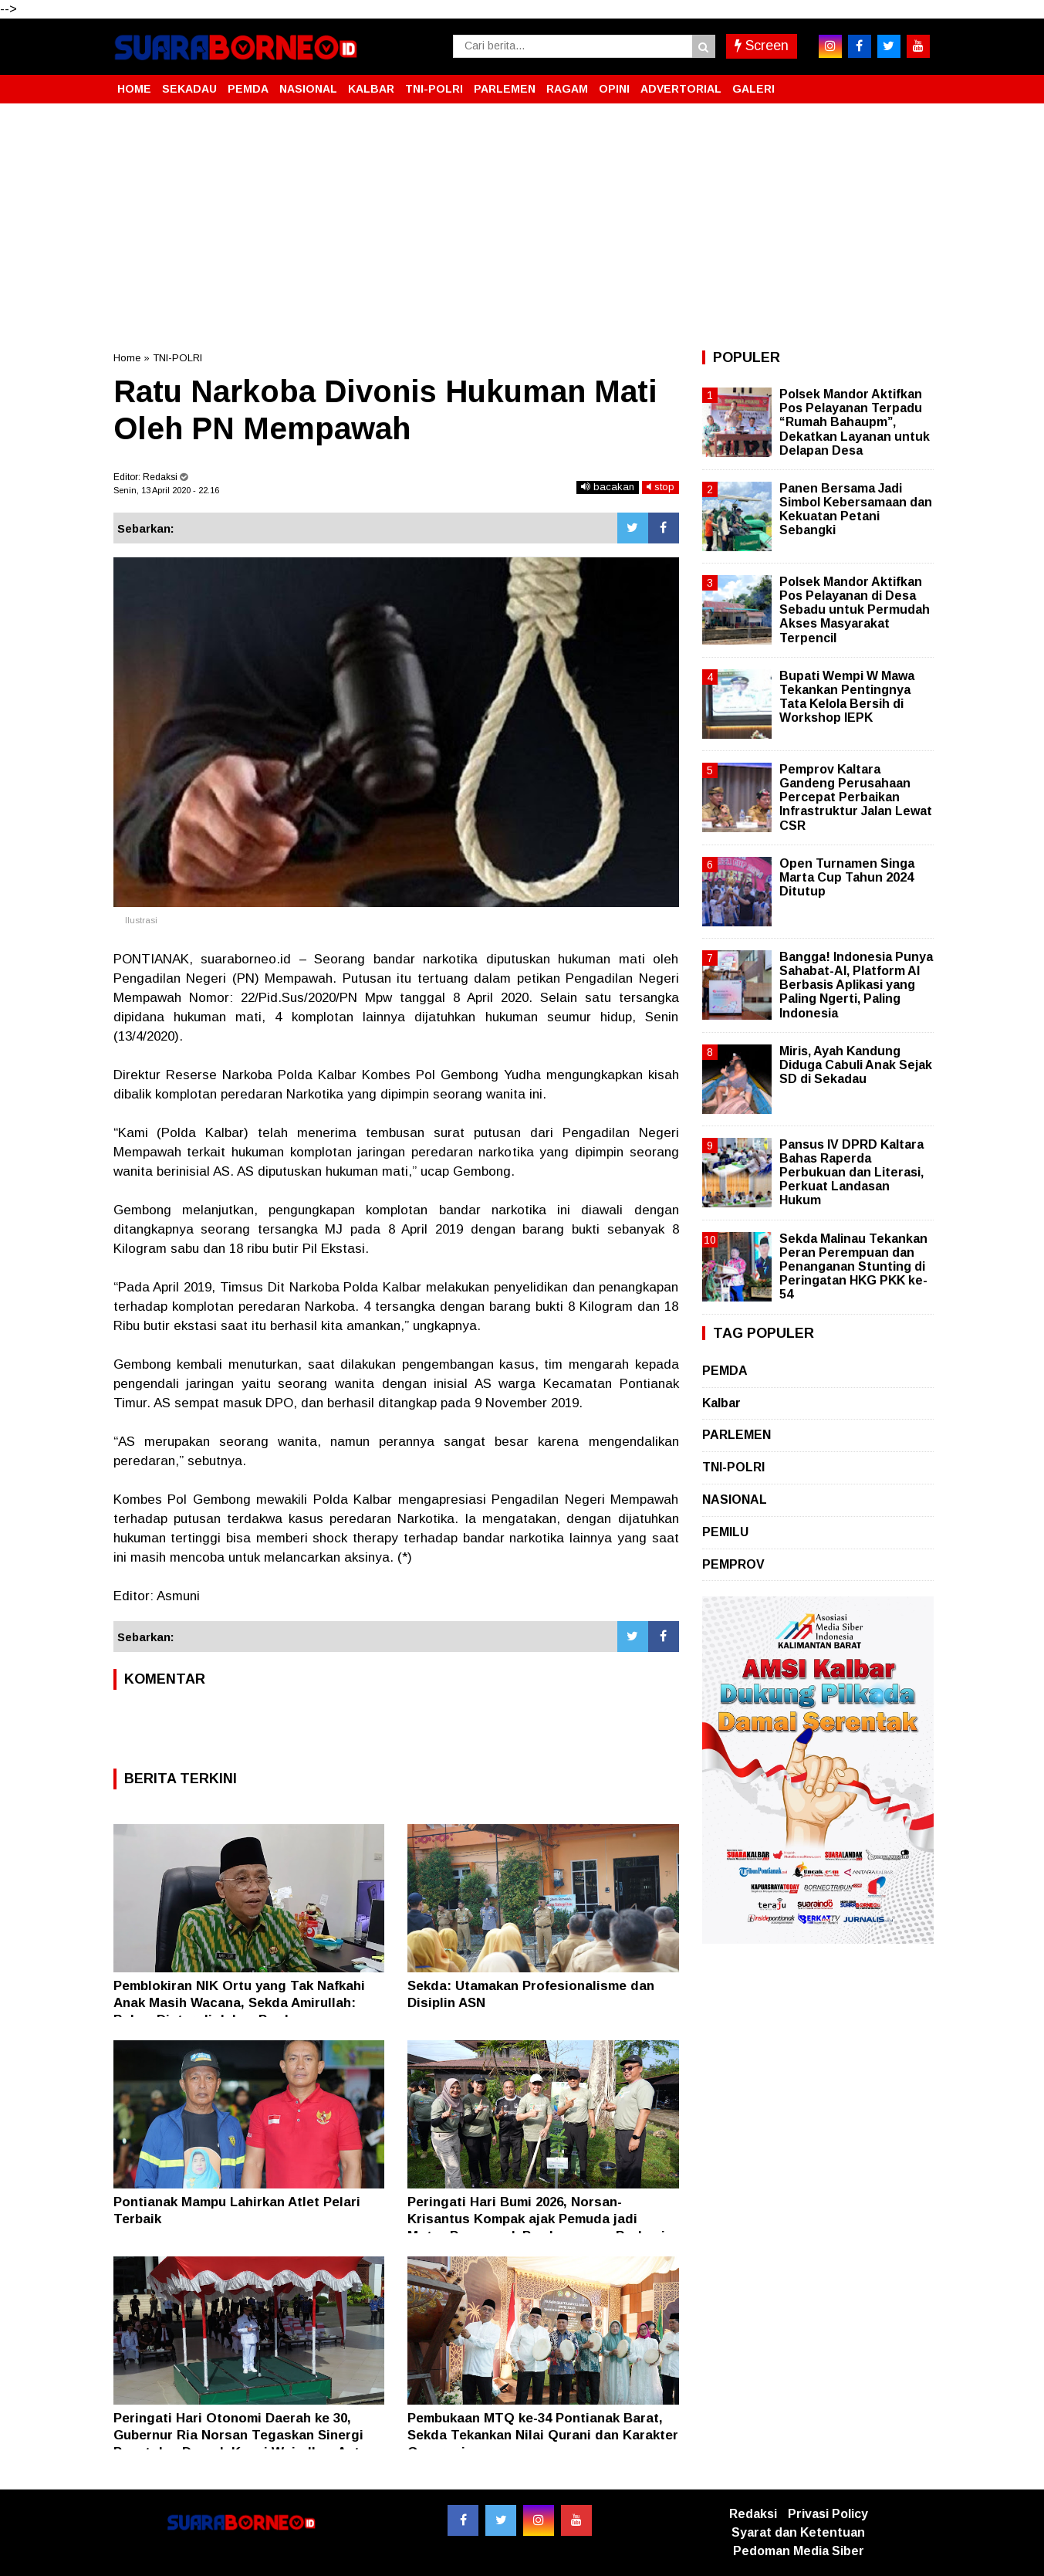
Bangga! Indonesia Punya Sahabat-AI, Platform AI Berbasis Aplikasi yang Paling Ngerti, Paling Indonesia (856, 985)
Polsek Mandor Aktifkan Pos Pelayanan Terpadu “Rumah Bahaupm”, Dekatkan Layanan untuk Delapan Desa (854, 422)
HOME (134, 89)
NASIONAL (308, 89)
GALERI (753, 89)
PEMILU (725, 1531)
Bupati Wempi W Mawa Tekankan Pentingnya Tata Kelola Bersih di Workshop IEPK (846, 697)
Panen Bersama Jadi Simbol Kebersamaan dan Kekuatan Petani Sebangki (855, 509)
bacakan (607, 487)
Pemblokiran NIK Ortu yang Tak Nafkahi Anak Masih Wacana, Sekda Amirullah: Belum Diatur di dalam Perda (239, 2003)
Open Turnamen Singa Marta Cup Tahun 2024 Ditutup (846, 877)
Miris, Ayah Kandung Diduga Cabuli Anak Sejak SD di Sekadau (855, 1064)
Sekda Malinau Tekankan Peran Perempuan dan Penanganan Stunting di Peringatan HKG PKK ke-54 (853, 1267)
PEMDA (248, 89)
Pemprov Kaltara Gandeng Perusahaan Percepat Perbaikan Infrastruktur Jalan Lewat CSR (855, 797)
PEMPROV (733, 1564)
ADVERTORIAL (680, 89)
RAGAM (567, 89)
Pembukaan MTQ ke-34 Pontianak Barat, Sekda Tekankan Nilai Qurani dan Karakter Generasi (542, 2435)
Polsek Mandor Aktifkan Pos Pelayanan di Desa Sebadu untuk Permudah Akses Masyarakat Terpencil (854, 610)
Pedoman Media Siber (798, 2550)
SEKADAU (189, 89)
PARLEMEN (505, 89)
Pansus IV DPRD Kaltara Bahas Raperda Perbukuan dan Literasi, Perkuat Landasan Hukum (851, 1172)
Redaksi (753, 2513)
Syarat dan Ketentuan (798, 2532)
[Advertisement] (522, 227)
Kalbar (721, 1403)
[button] (916, 82)
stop (660, 487)
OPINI (614, 89)
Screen (762, 45)
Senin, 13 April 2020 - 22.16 (166, 490)
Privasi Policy (828, 2513)
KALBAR (371, 89)
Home (126, 358)
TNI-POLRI (434, 89)
